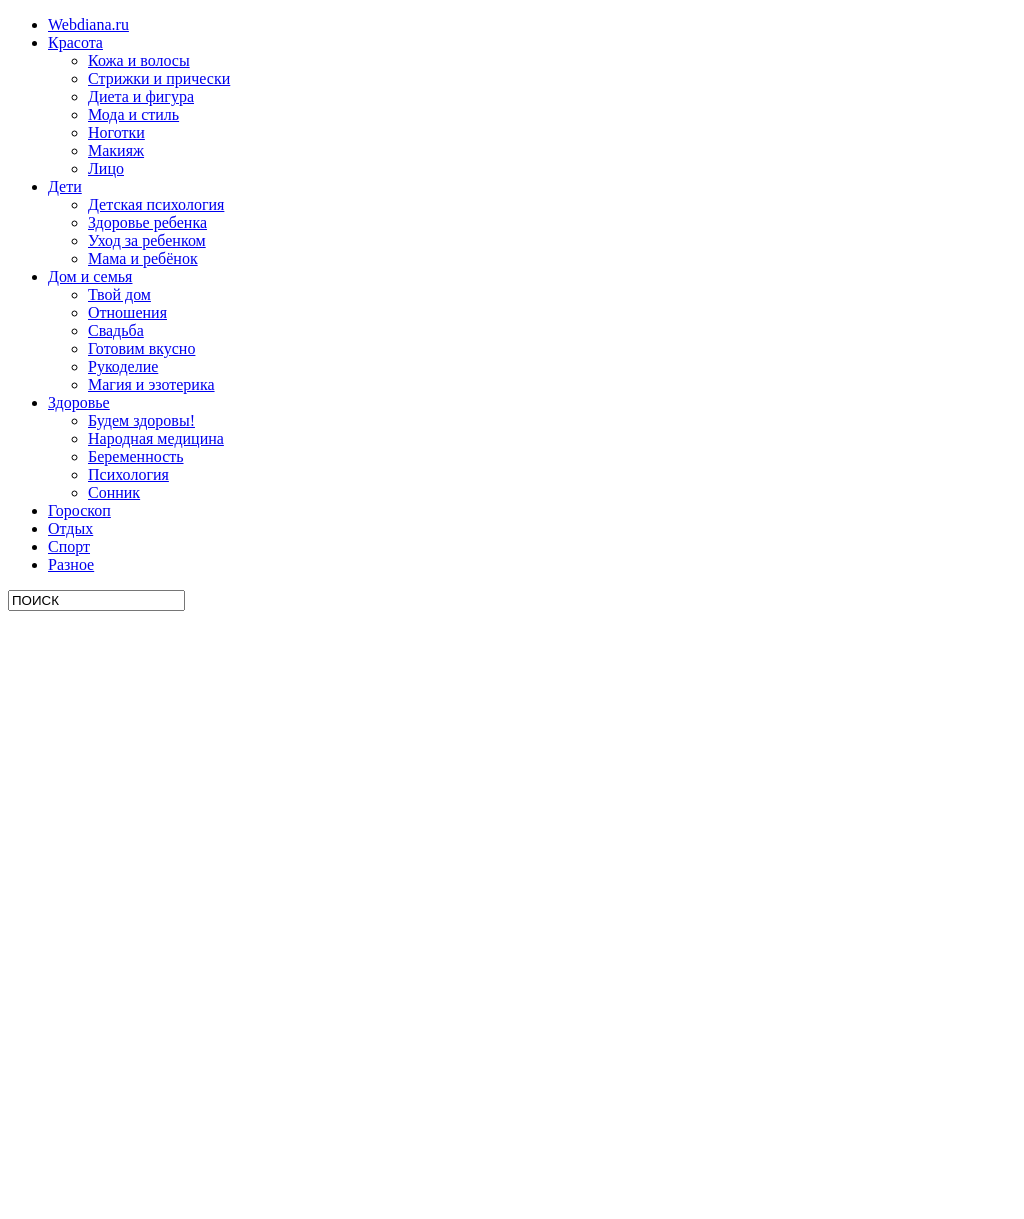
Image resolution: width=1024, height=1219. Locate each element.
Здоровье (79, 402)
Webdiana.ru (88, 24)
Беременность (136, 456)
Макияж (116, 150)
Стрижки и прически (159, 78)
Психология (128, 474)
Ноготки (116, 132)
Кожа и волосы (139, 60)
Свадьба (116, 330)
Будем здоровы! (141, 420)
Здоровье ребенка (147, 222)
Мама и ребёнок (143, 258)
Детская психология (156, 204)
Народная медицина (156, 438)
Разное (71, 564)
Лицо (106, 168)
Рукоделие (123, 366)
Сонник (114, 492)
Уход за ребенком (147, 240)
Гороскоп (79, 510)
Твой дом (119, 294)
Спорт (69, 546)
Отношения (127, 312)
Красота (75, 42)
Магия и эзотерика (151, 384)
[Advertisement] (158, 911)
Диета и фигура (141, 96)
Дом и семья (90, 276)
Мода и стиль (133, 114)
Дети (65, 186)
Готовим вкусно (141, 348)
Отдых (70, 528)
